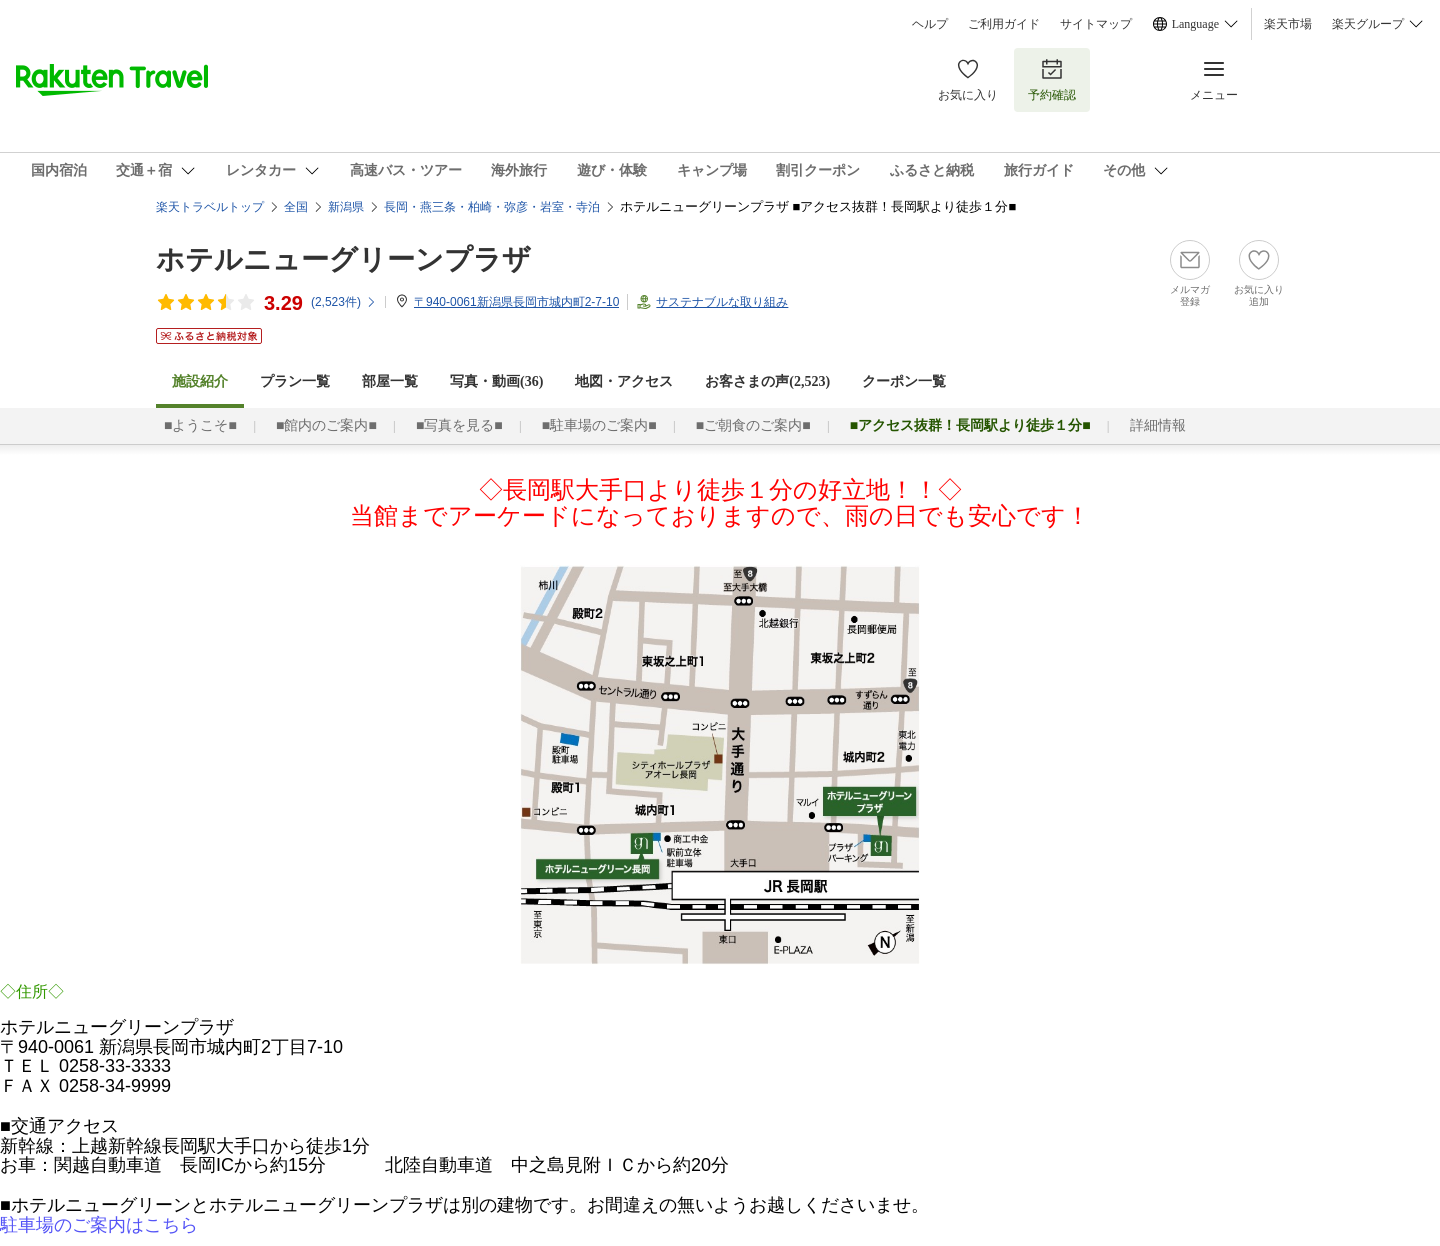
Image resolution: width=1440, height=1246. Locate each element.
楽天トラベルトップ (210, 207)
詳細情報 (1158, 425)
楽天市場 (1288, 24)
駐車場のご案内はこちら (99, 1225)
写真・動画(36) (496, 381)
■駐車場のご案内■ (599, 425)
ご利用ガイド (1004, 24)
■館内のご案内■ (326, 425)
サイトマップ (1096, 24)
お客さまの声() (767, 381)
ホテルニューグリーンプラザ (343, 259)
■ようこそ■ (200, 425)
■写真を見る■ (459, 425)
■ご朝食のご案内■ (753, 425)
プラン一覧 (295, 381)
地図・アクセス (624, 381)
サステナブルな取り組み (722, 302)
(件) (344, 302)
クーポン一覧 (904, 381)
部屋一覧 (390, 381)
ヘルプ (930, 24)
